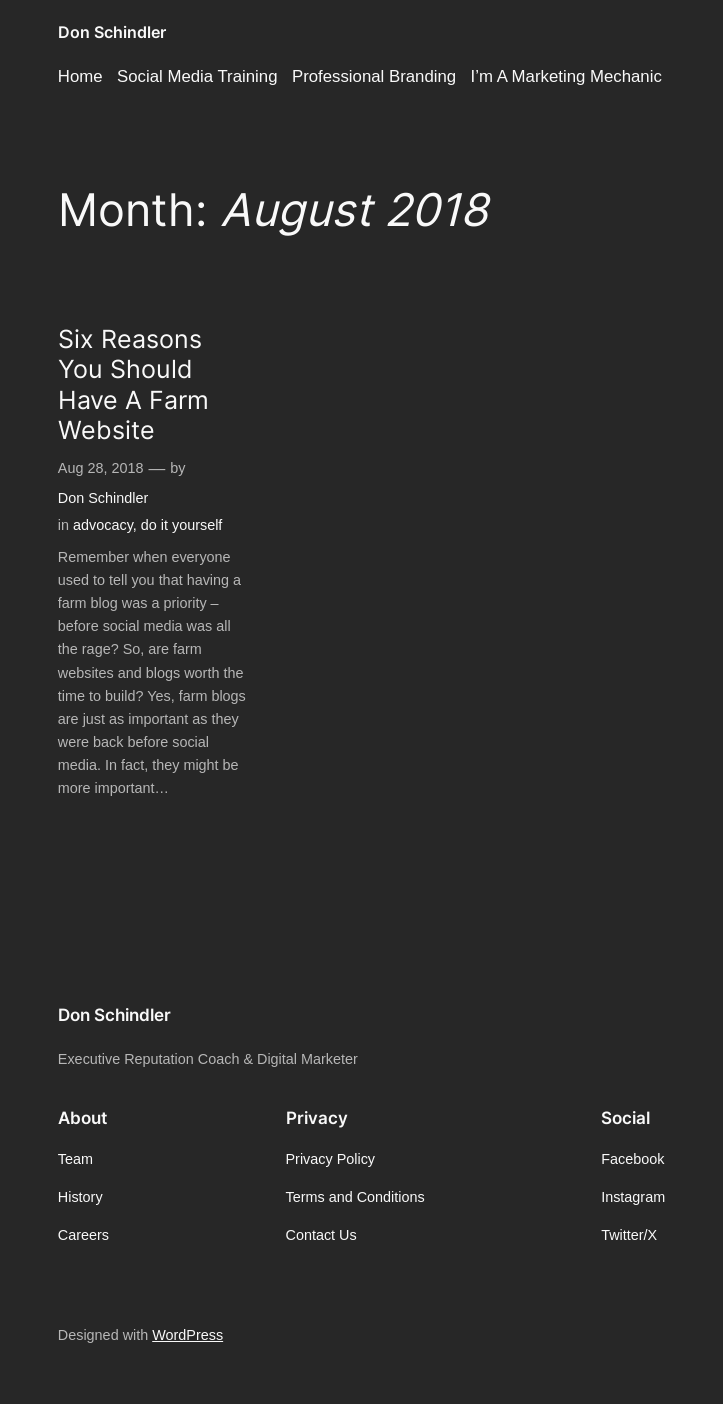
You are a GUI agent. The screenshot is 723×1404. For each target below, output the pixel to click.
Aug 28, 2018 (101, 468)
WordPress (187, 1335)
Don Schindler (112, 32)
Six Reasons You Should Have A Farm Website (133, 384)
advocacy (103, 525)
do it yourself (182, 525)
